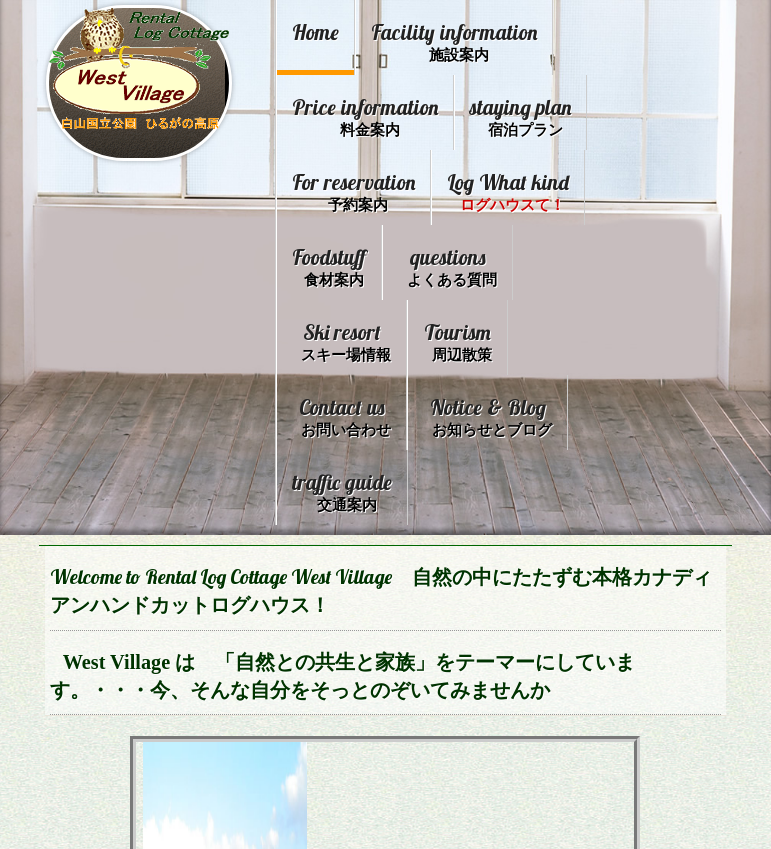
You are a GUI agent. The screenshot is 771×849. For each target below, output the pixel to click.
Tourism (327, 404)
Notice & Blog (359, 477)
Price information (443, 113)
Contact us (444, 404)
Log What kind (353, 259)
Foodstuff (482, 259)
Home (315, 31)
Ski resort (475, 332)
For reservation (485, 186)
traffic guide (502, 477)
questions (346, 332)
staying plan (342, 186)
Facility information (453, 40)
